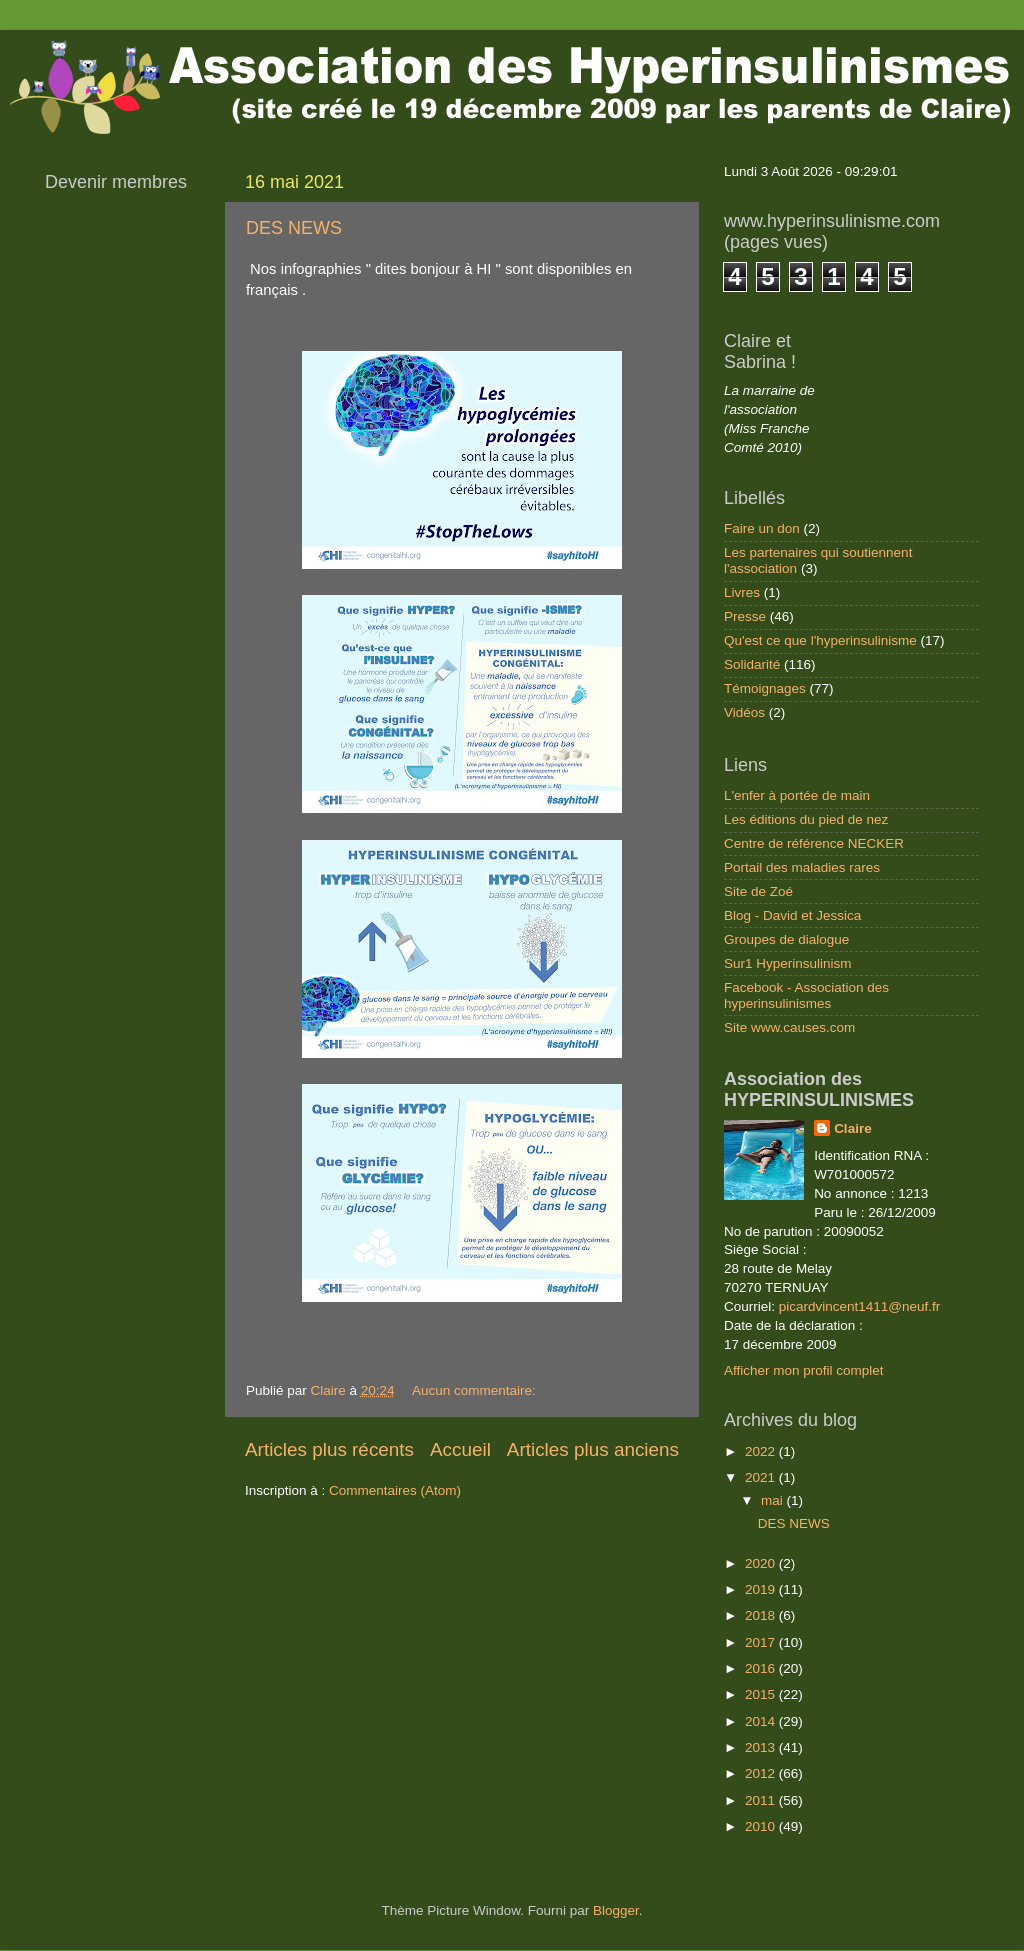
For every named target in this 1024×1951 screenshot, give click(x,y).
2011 (762, 1800)
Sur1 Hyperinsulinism (788, 963)
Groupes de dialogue (786, 939)
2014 (762, 1721)
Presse (745, 616)
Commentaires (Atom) (395, 1490)
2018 (762, 1615)
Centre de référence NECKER (814, 843)
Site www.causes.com (789, 1027)
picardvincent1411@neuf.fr (860, 1306)
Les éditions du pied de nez (806, 819)
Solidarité (752, 664)
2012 (762, 1773)
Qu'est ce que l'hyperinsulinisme (820, 640)
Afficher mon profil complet (804, 1370)
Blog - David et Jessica (792, 915)
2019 (762, 1589)
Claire (853, 1128)
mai (774, 1500)
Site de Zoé (758, 891)
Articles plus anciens (593, 1449)
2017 (762, 1642)
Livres (742, 592)
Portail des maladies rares (802, 867)
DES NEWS (294, 228)
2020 (762, 1563)
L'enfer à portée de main (797, 795)
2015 (762, 1694)
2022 (762, 1451)
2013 (762, 1747)
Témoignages (765, 688)
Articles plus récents (329, 1449)
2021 (762, 1477)
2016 (762, 1668)
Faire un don (762, 528)
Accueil (460, 1449)
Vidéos (744, 712)
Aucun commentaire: (476, 1390)
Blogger (616, 1910)
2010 (762, 1826)
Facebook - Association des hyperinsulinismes (806, 995)
